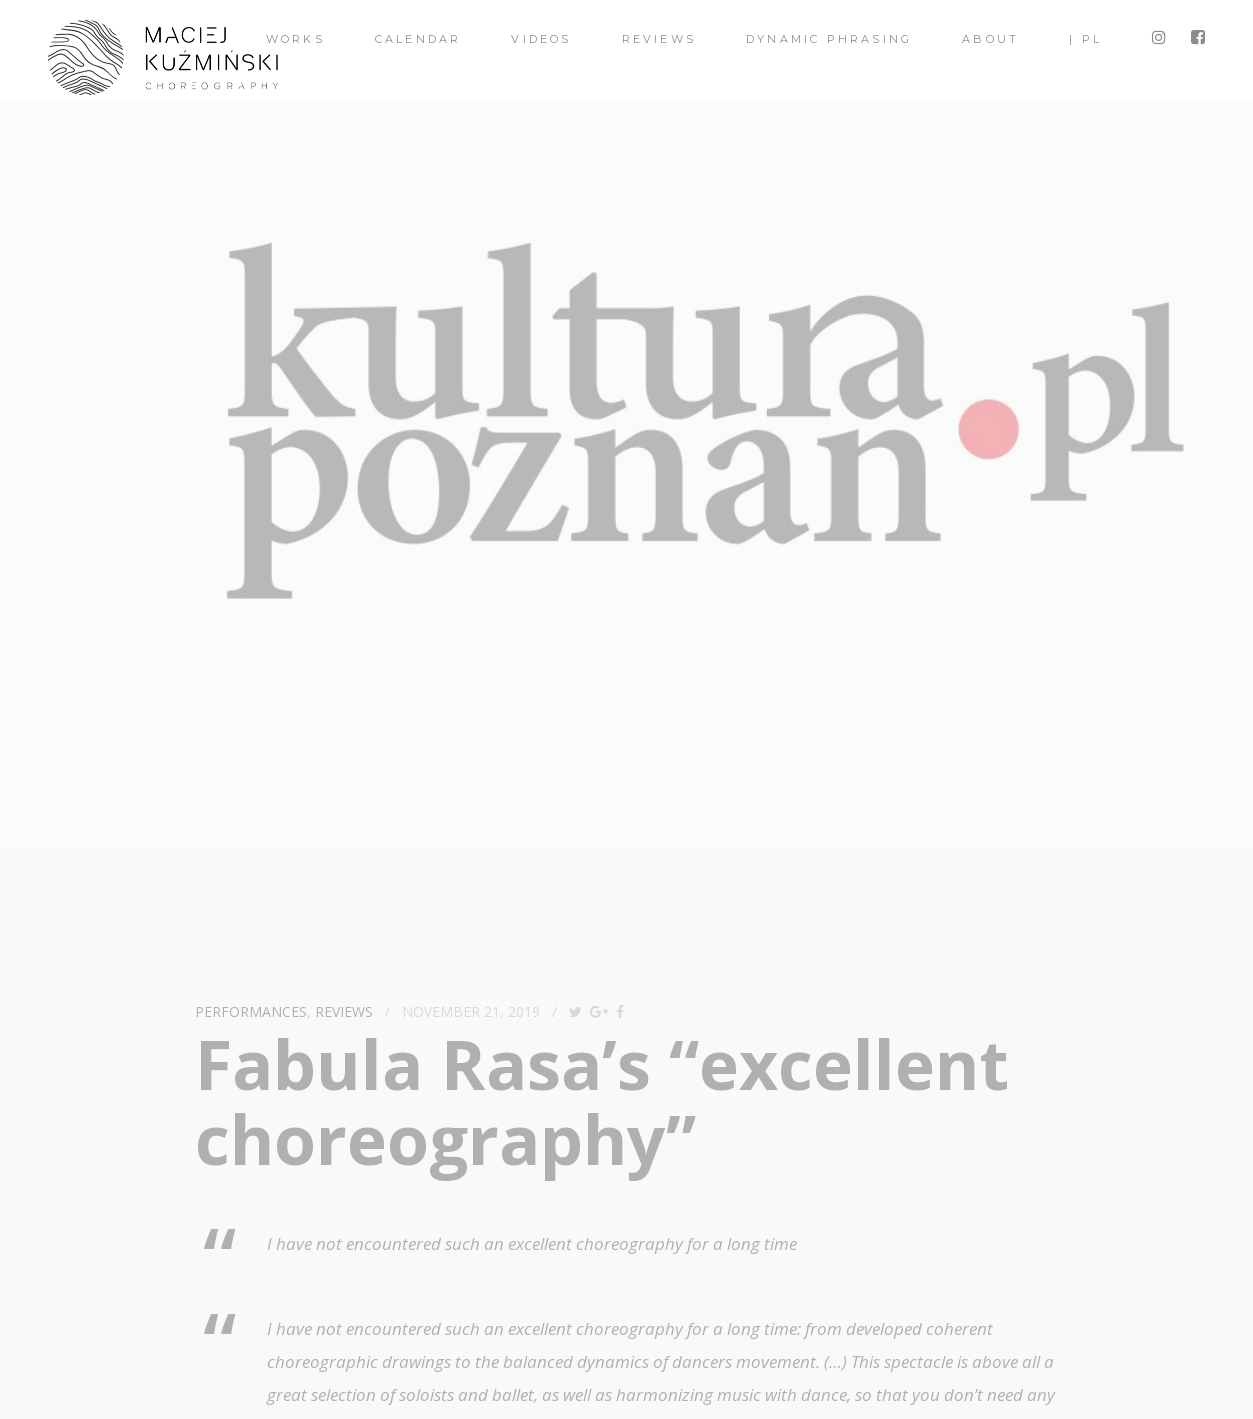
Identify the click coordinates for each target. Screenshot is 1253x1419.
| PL (1085, 39)
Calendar (418, 39)
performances (251, 1011)
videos (541, 39)
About (990, 39)
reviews (344, 1011)
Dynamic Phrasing (829, 39)
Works (295, 39)
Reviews (659, 39)
